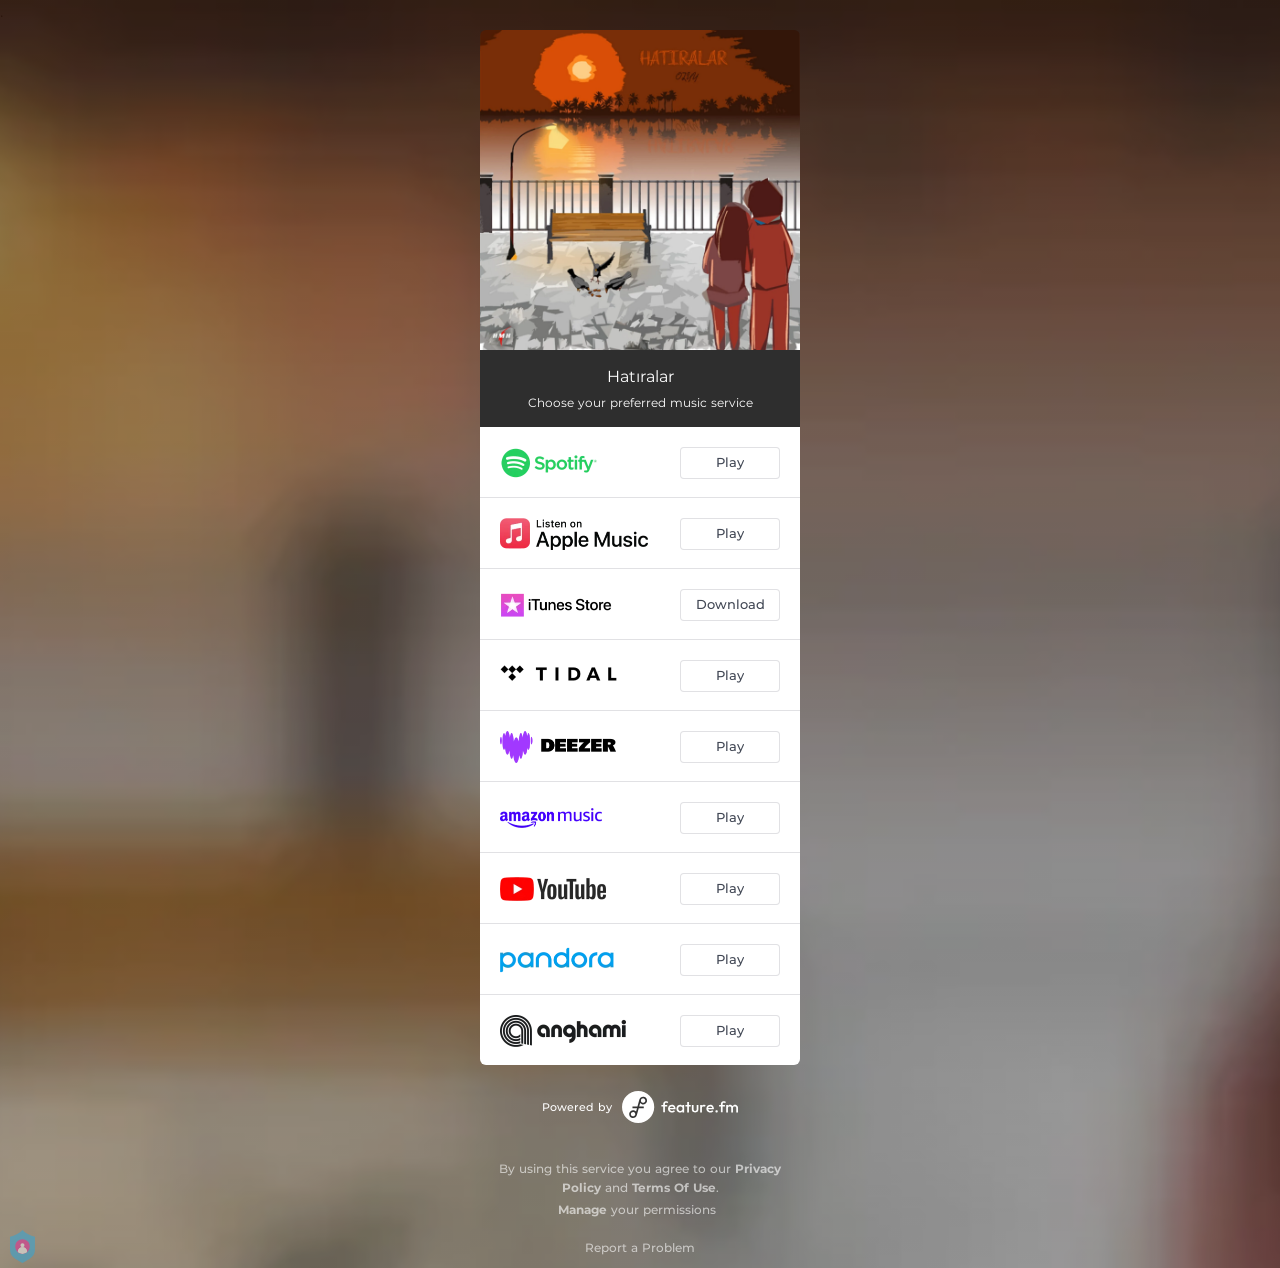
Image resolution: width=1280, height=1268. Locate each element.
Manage (582, 1209)
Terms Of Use (674, 1187)
